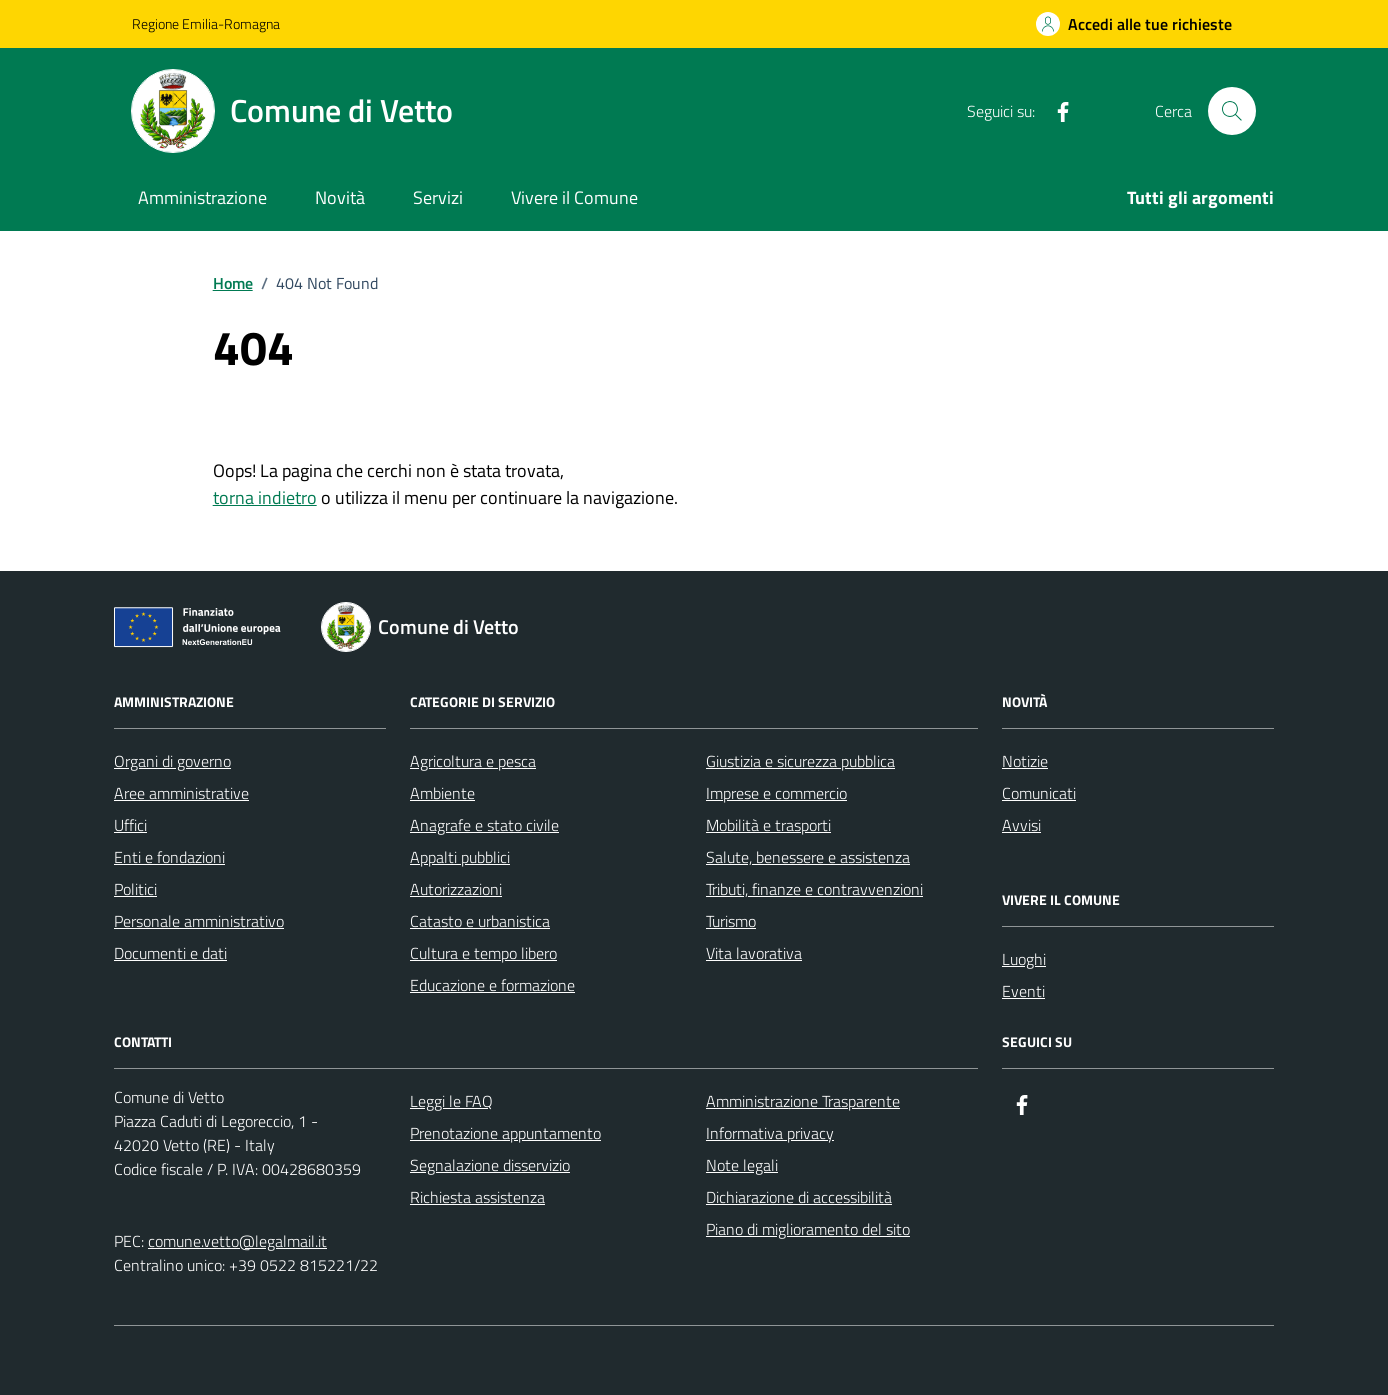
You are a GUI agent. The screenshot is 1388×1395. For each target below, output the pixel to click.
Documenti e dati (170, 953)
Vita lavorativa (754, 953)
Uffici (130, 825)
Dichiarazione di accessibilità (799, 1197)
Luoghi (1024, 959)
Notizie (1025, 761)
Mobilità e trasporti (768, 825)
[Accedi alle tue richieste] (1134, 24)
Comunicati (1039, 793)
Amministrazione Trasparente (803, 1101)
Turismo (731, 921)
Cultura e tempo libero (483, 953)
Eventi (1023, 991)
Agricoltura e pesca (473, 761)
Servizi (438, 197)
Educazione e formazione (492, 985)
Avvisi (1021, 825)
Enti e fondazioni (169, 857)
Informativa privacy (770, 1133)
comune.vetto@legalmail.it (237, 1241)
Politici (135, 889)
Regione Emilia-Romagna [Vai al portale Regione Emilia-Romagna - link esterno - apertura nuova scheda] (206, 23)
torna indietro (265, 497)
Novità (340, 197)
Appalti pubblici (460, 857)
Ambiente (442, 793)
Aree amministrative (181, 793)
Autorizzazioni (456, 889)
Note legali (742, 1165)
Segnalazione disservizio (490, 1165)
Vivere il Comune (574, 197)
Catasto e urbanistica (480, 921)
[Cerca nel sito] (1232, 111)
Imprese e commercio (776, 793)
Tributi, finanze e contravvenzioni (814, 889)
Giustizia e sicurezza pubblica (800, 761)
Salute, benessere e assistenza (808, 857)
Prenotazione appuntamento (505, 1133)
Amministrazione (202, 197)
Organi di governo (172, 761)
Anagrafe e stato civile (484, 825)
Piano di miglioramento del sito (808, 1229)
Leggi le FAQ (451, 1101)
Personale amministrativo (199, 921)
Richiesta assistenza (477, 1197)
